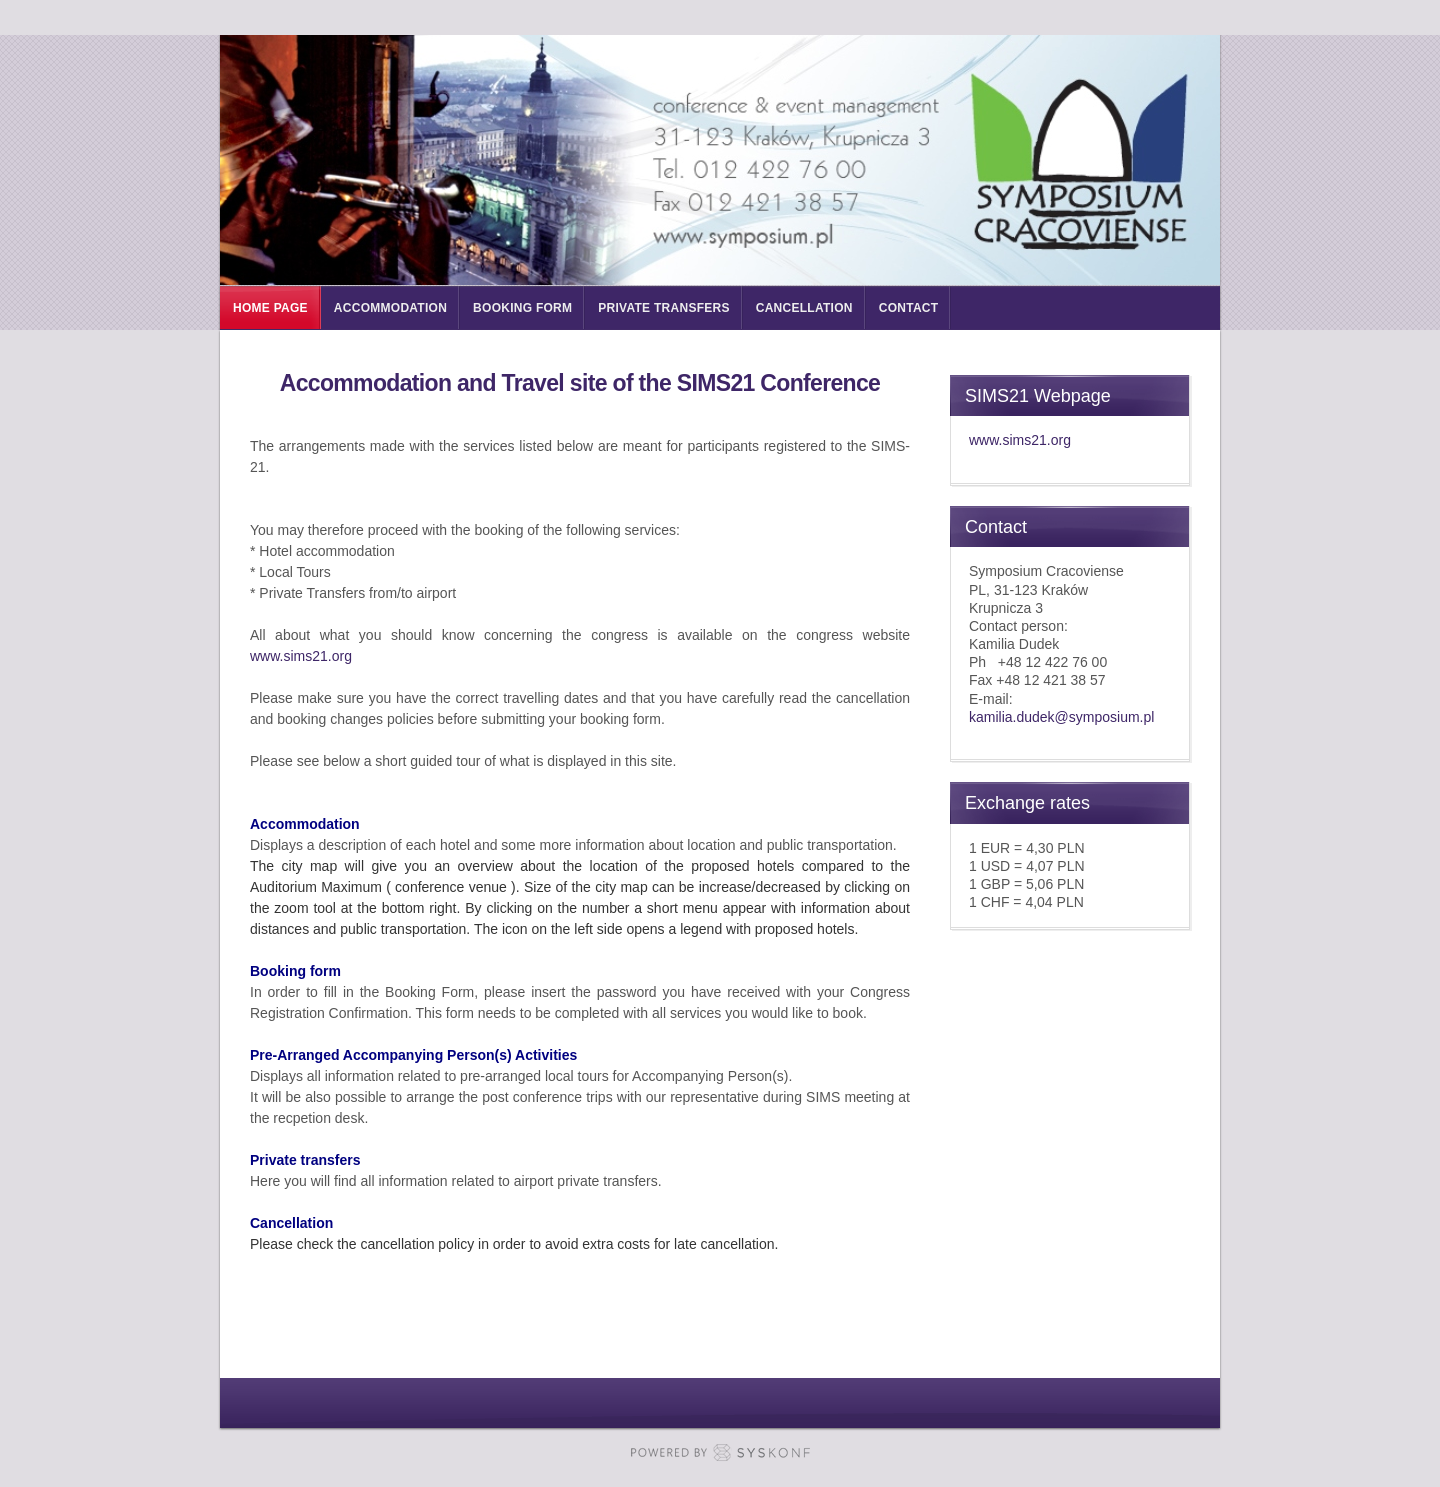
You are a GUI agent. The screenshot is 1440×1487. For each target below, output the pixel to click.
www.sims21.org (301, 656)
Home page (270, 308)
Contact (909, 308)
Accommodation (390, 308)
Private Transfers (663, 308)
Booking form (522, 308)
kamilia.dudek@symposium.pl (1061, 717)
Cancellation (804, 308)
